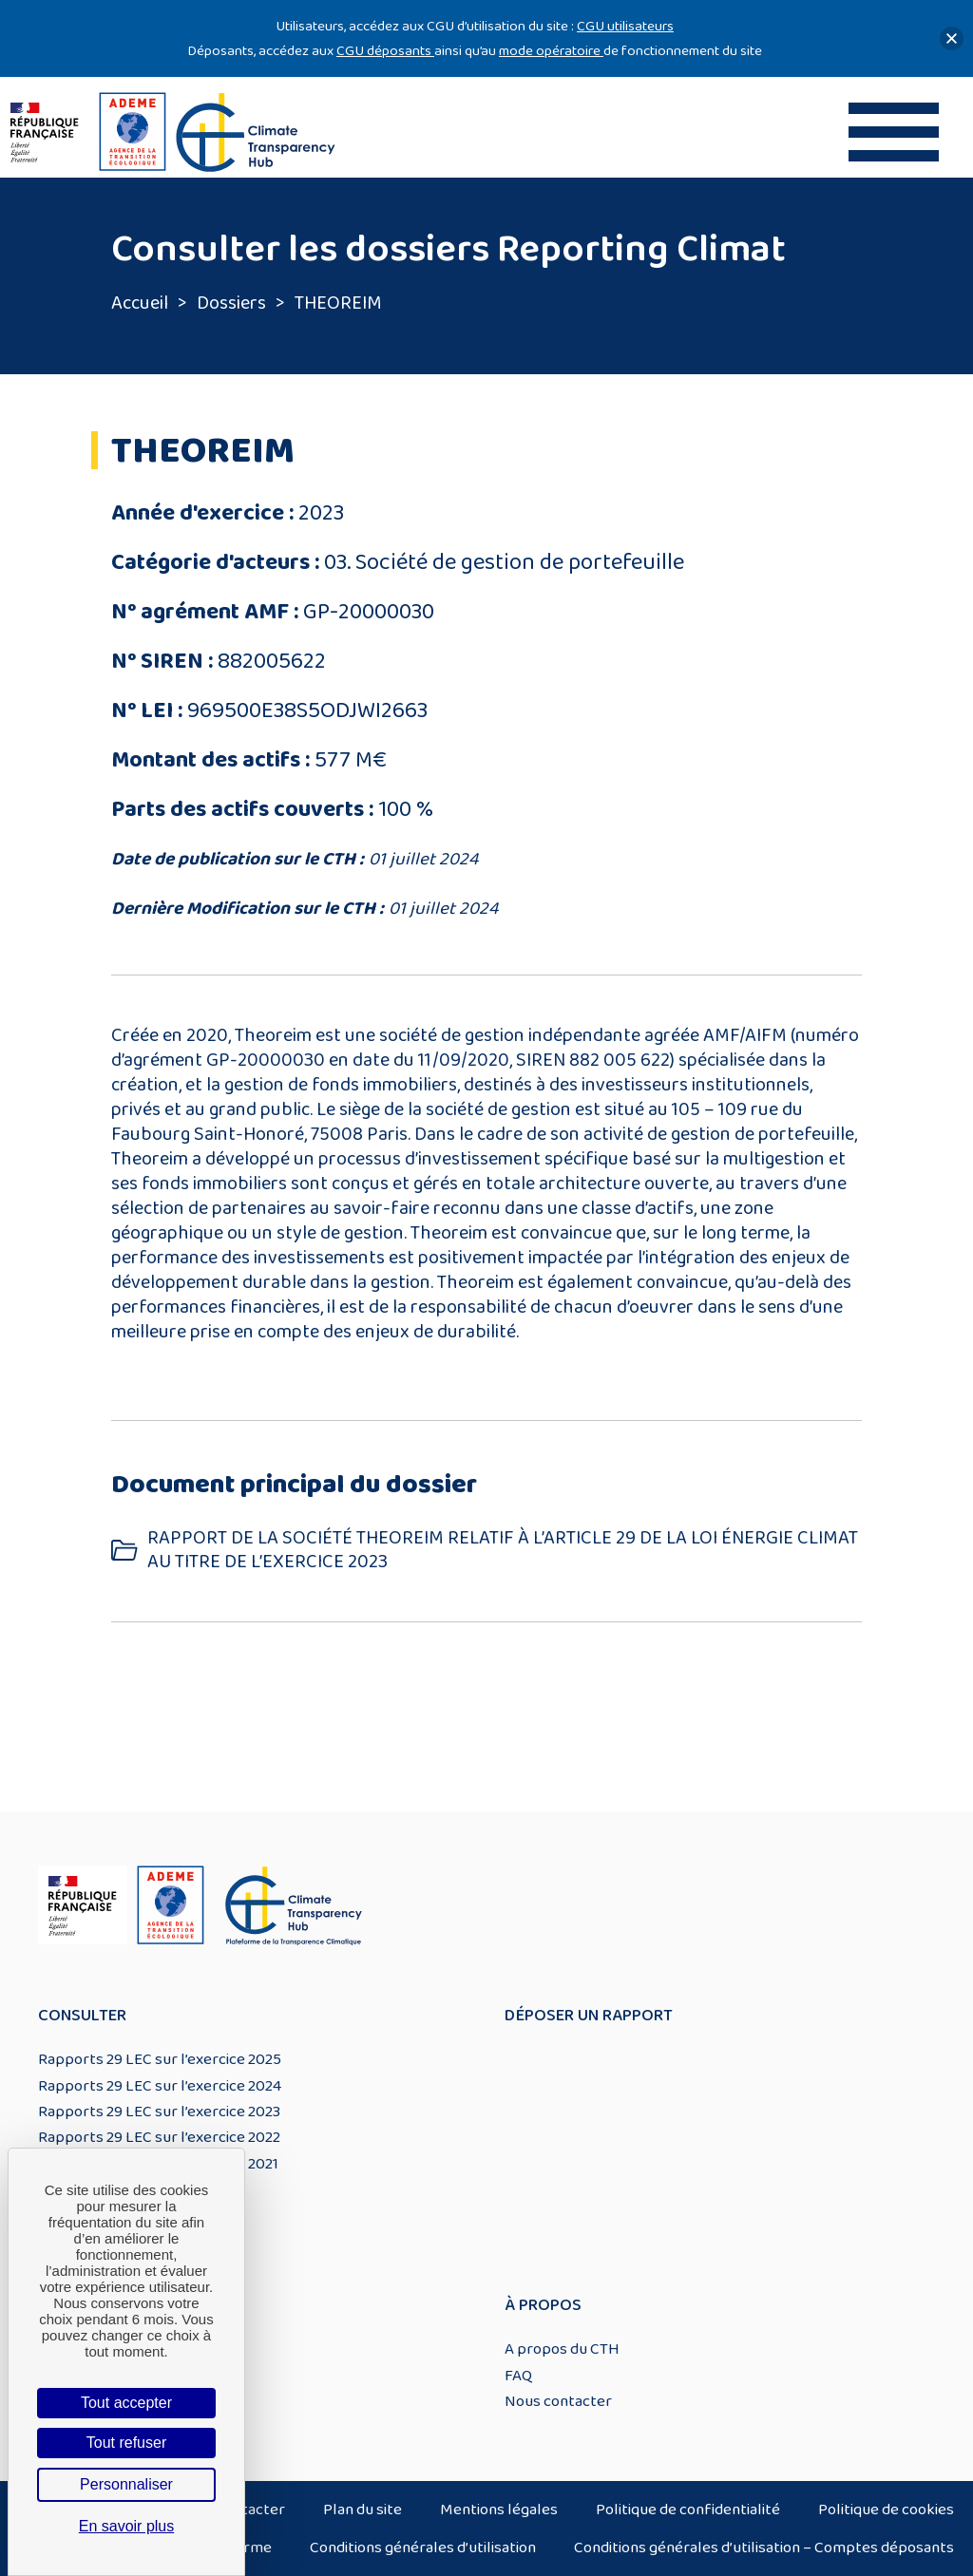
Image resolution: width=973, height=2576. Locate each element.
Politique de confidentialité (688, 2509)
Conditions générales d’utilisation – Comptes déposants (764, 2547)
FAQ (518, 2375)
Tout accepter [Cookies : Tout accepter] (126, 2403)
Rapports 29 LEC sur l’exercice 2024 (159, 2086)
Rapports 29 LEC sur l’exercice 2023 (159, 2111)
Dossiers (231, 303)
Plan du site (362, 2509)
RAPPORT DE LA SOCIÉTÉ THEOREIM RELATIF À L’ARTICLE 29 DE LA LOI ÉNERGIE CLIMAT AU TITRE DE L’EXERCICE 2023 (502, 1550)
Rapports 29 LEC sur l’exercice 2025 (159, 2059)
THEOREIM (338, 303)
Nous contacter (558, 2401)
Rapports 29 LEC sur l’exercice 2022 (159, 2137)
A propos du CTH (562, 2349)
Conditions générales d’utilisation (423, 2547)
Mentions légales (499, 2509)
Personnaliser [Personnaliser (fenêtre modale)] (126, 2484)
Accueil (139, 303)
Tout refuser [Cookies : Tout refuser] (126, 2442)
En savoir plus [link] (127, 2526)
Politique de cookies (886, 2509)
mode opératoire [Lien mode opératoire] (551, 51)
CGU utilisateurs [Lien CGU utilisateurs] (625, 26)
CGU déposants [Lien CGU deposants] (385, 51)
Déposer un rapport (589, 2015)
